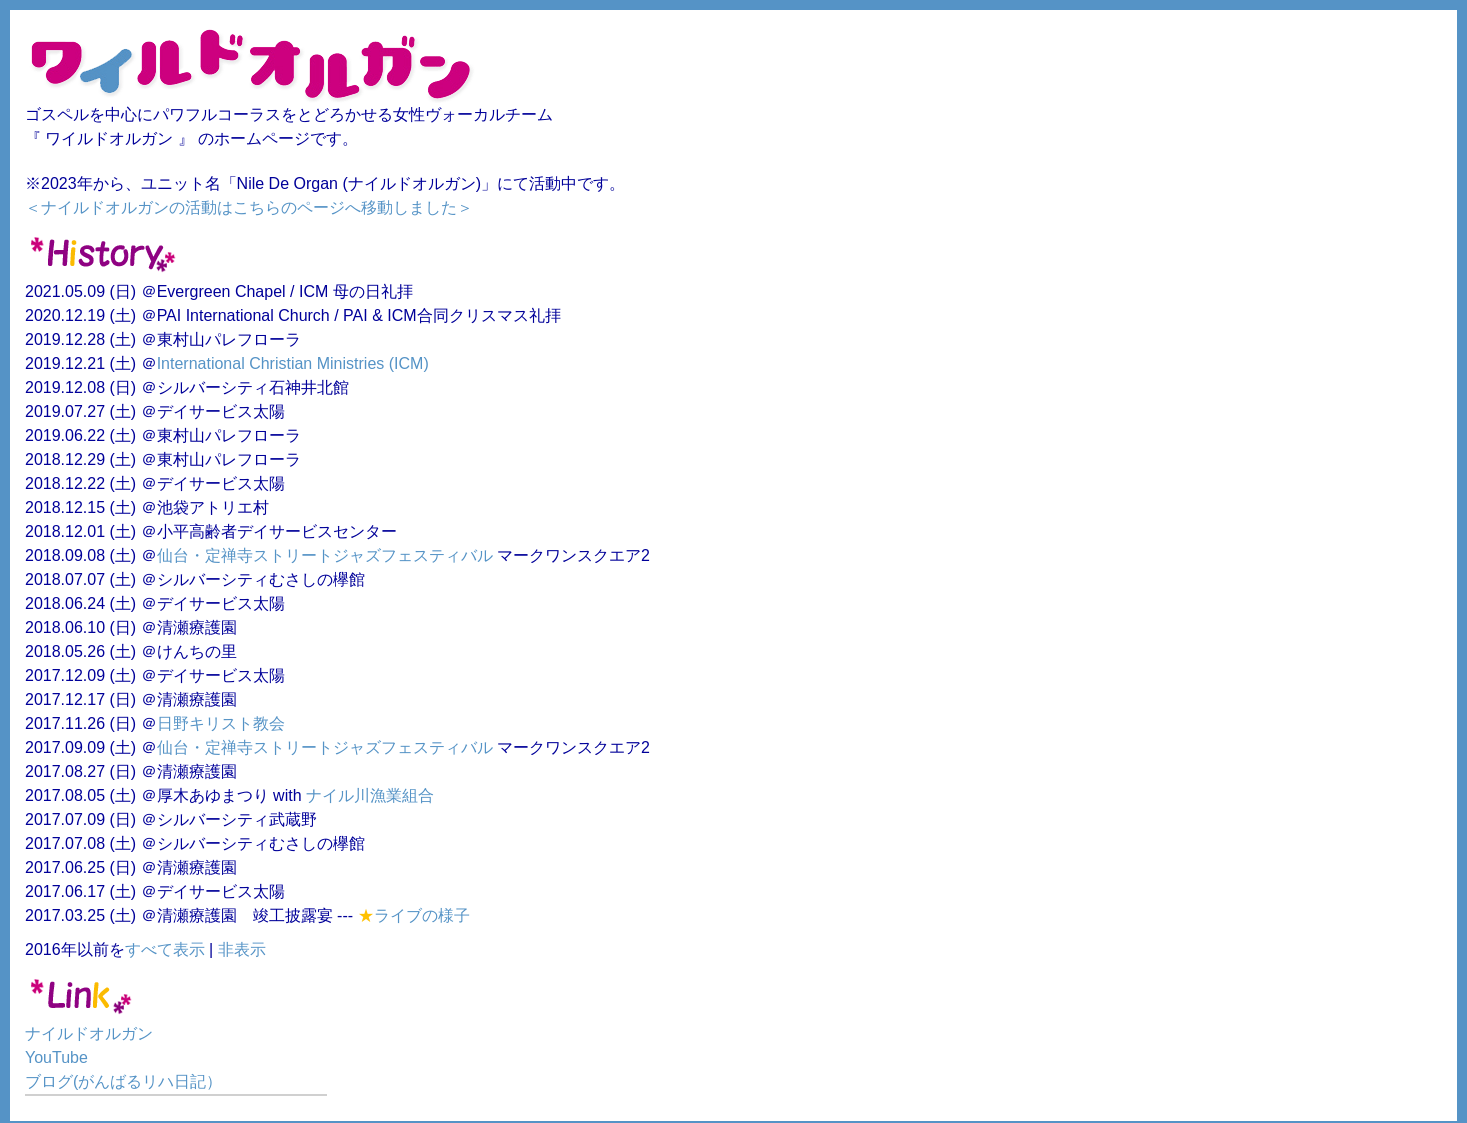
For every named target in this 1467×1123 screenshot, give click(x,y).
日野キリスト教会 (221, 723)
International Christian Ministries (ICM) (293, 363)
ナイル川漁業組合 (370, 795)
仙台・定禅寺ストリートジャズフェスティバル (325, 555)
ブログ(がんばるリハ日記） (123, 1081)
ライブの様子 (422, 915)
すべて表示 (165, 949)
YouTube (56, 1057)
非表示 (242, 949)
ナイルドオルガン (89, 1033)
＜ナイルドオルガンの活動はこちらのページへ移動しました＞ (249, 207)
